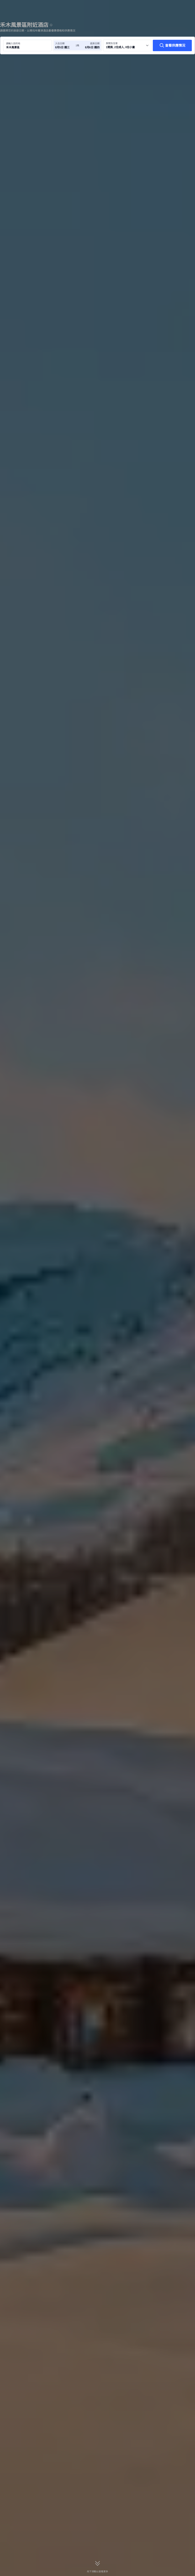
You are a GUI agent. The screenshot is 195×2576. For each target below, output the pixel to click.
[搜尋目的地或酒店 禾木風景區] (27, 45)
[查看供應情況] (172, 45)
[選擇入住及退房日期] (65, 45)
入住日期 (60, 43)
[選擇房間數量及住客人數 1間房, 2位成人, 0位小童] (127, 45)
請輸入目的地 (13, 43)
